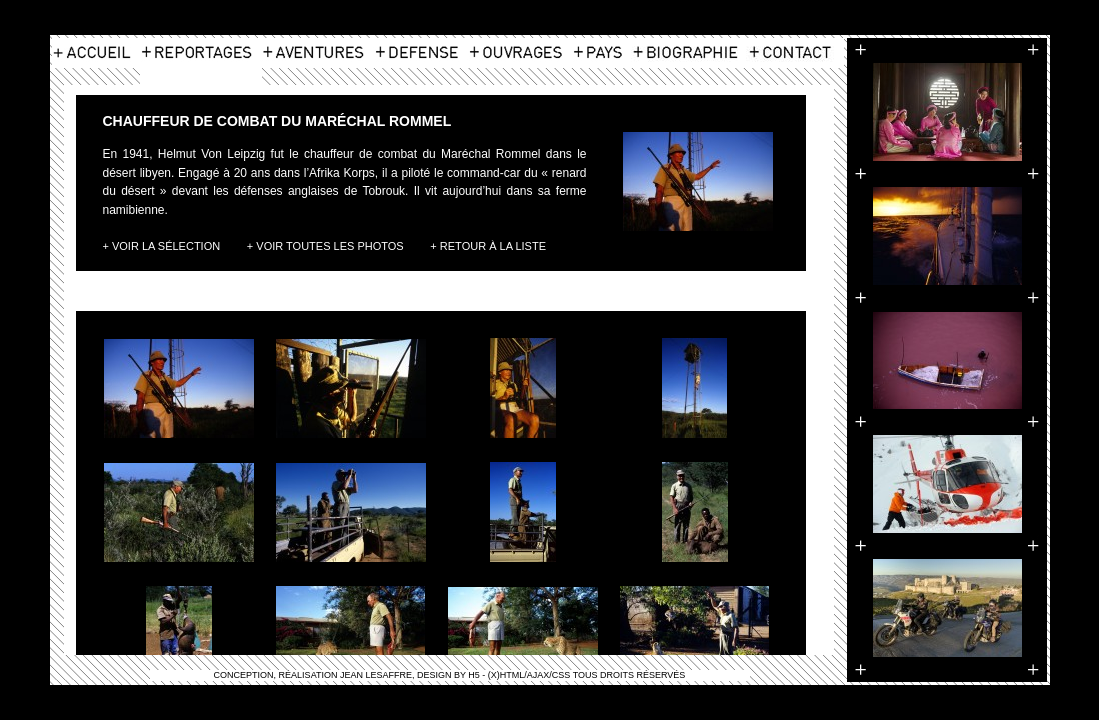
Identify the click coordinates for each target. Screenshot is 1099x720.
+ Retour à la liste (488, 246)
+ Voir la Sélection (162, 246)
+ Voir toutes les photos (325, 246)
